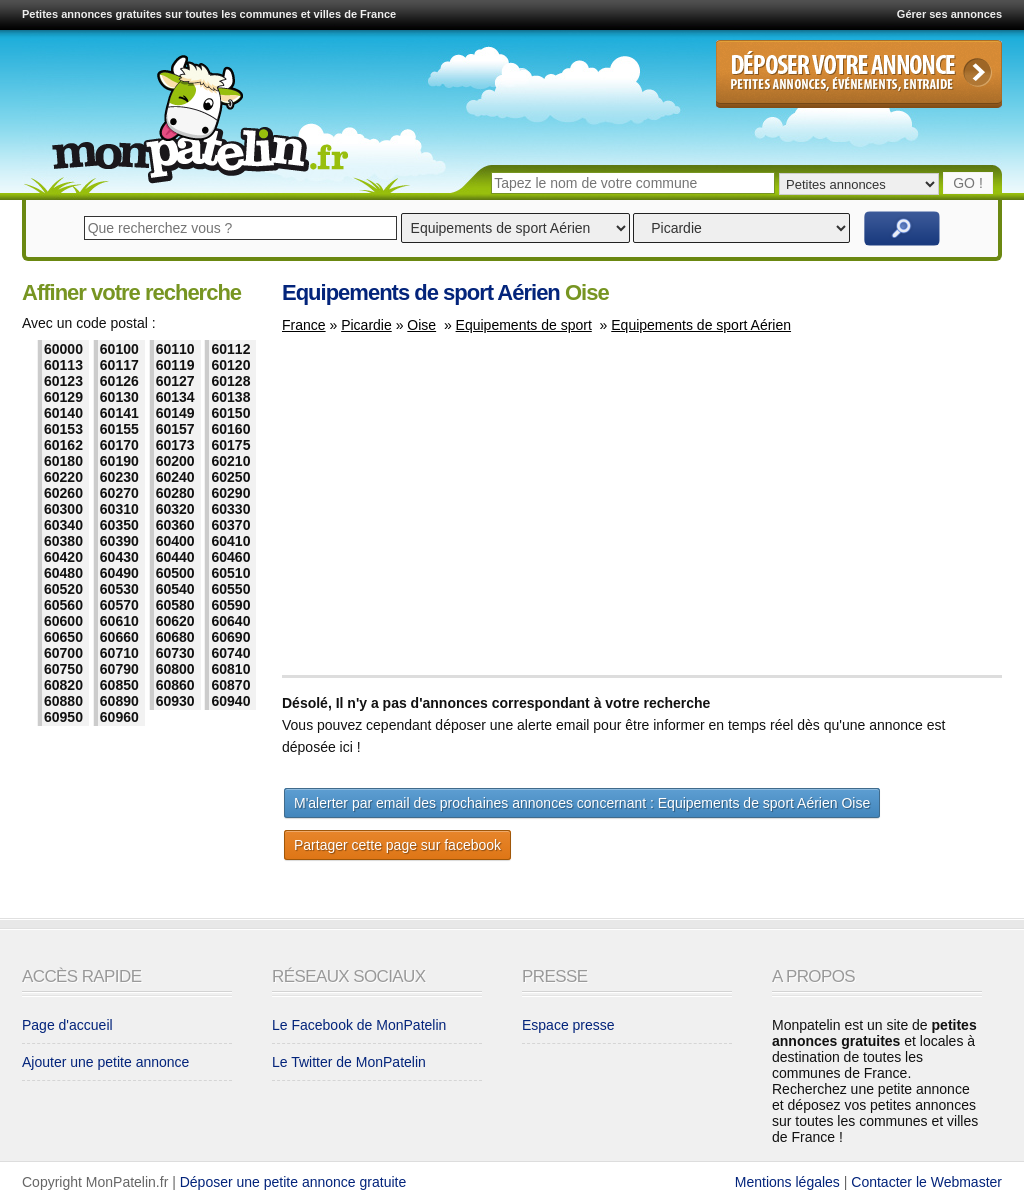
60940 (230, 701)
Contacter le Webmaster (926, 1182)
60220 (63, 477)
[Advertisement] (450, 514)
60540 (175, 589)
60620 (175, 621)
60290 (230, 493)
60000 (63, 349)
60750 (63, 669)
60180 (63, 461)
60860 (175, 685)
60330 (230, 509)
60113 (63, 365)
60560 (63, 605)
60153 (63, 429)
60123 (63, 381)
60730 (175, 653)
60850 (119, 685)
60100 (119, 349)
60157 (175, 429)
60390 (119, 541)
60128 (230, 381)
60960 (119, 717)
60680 (175, 637)
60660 (119, 637)
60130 (119, 397)
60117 (119, 365)
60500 (175, 573)
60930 (175, 701)
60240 (175, 477)
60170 (119, 445)
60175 (230, 445)
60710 (119, 653)
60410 (230, 541)
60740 (230, 653)
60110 (175, 349)
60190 (119, 461)
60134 (175, 397)
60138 (230, 397)
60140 (63, 413)
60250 (230, 477)
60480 (63, 573)
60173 (175, 445)
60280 (175, 493)
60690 (230, 637)
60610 (119, 621)
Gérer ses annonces (949, 14)
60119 (175, 365)
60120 (230, 365)
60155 (119, 429)
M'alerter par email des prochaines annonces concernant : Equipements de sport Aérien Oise (582, 803)
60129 (63, 397)
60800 (175, 669)
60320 (175, 509)
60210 (230, 461)
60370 (230, 525)
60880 (63, 701)
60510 (230, 573)
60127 (175, 381)
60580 (175, 605)
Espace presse (568, 1025)
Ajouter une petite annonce (105, 1062)
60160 (230, 429)
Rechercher (902, 228)
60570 (119, 605)
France (304, 325)
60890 (119, 701)
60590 (230, 605)
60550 (230, 589)
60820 (63, 685)
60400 (175, 541)
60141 (119, 413)
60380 (63, 541)
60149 (175, 413)
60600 (63, 621)
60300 (63, 509)
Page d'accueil (67, 1025)
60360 (175, 525)
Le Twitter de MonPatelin (349, 1062)
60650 (63, 637)
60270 (119, 493)
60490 (119, 573)
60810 (230, 669)
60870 (230, 685)
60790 (119, 669)
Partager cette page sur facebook (397, 845)
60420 (63, 557)
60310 (119, 509)
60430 (119, 557)
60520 (63, 589)
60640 (230, 621)
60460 (230, 557)
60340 (63, 525)
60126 (119, 381)
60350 (119, 525)
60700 (63, 653)
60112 (230, 349)
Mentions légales (787, 1182)
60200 (175, 461)
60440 (175, 557)
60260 (63, 493)
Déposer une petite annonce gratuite (293, 1182)
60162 (63, 445)
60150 (230, 413)
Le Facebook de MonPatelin (359, 1025)
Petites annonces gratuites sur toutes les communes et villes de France (209, 14)
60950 (63, 717)
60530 (119, 589)
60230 (119, 477)
